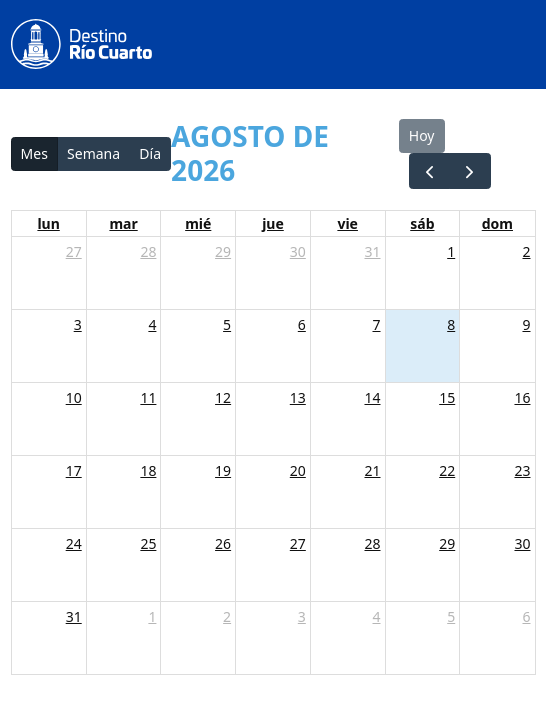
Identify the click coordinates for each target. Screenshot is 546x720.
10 (74, 397)
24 (74, 543)
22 (447, 470)
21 (372, 470)
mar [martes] (123, 223)
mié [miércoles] (198, 223)
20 (298, 470)
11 (148, 397)
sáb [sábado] (422, 223)
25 (148, 543)
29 (223, 251)
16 (522, 397)
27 (74, 251)
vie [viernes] (347, 223)
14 (372, 397)
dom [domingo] (497, 223)
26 (223, 543)
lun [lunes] (48, 223)
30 (298, 251)
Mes (34, 153)
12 (223, 397)
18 (148, 470)
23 (522, 470)
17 (74, 470)
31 (372, 251)
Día (150, 153)
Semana (93, 153)
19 (223, 470)
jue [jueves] (273, 223)
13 (298, 397)
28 (148, 251)
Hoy (422, 135)
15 (447, 397)
